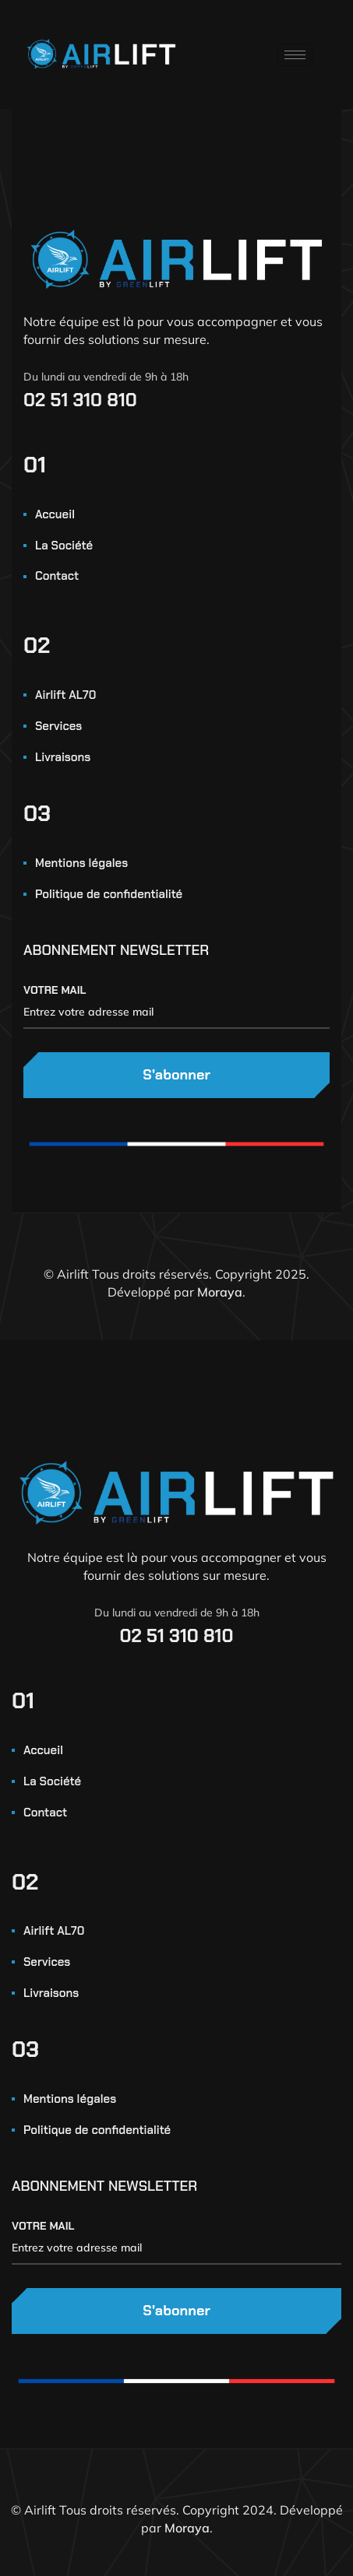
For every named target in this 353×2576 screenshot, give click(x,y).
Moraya (219, 1292)
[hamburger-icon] (294, 55)
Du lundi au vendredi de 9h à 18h (106, 377)
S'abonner (176, 1074)
